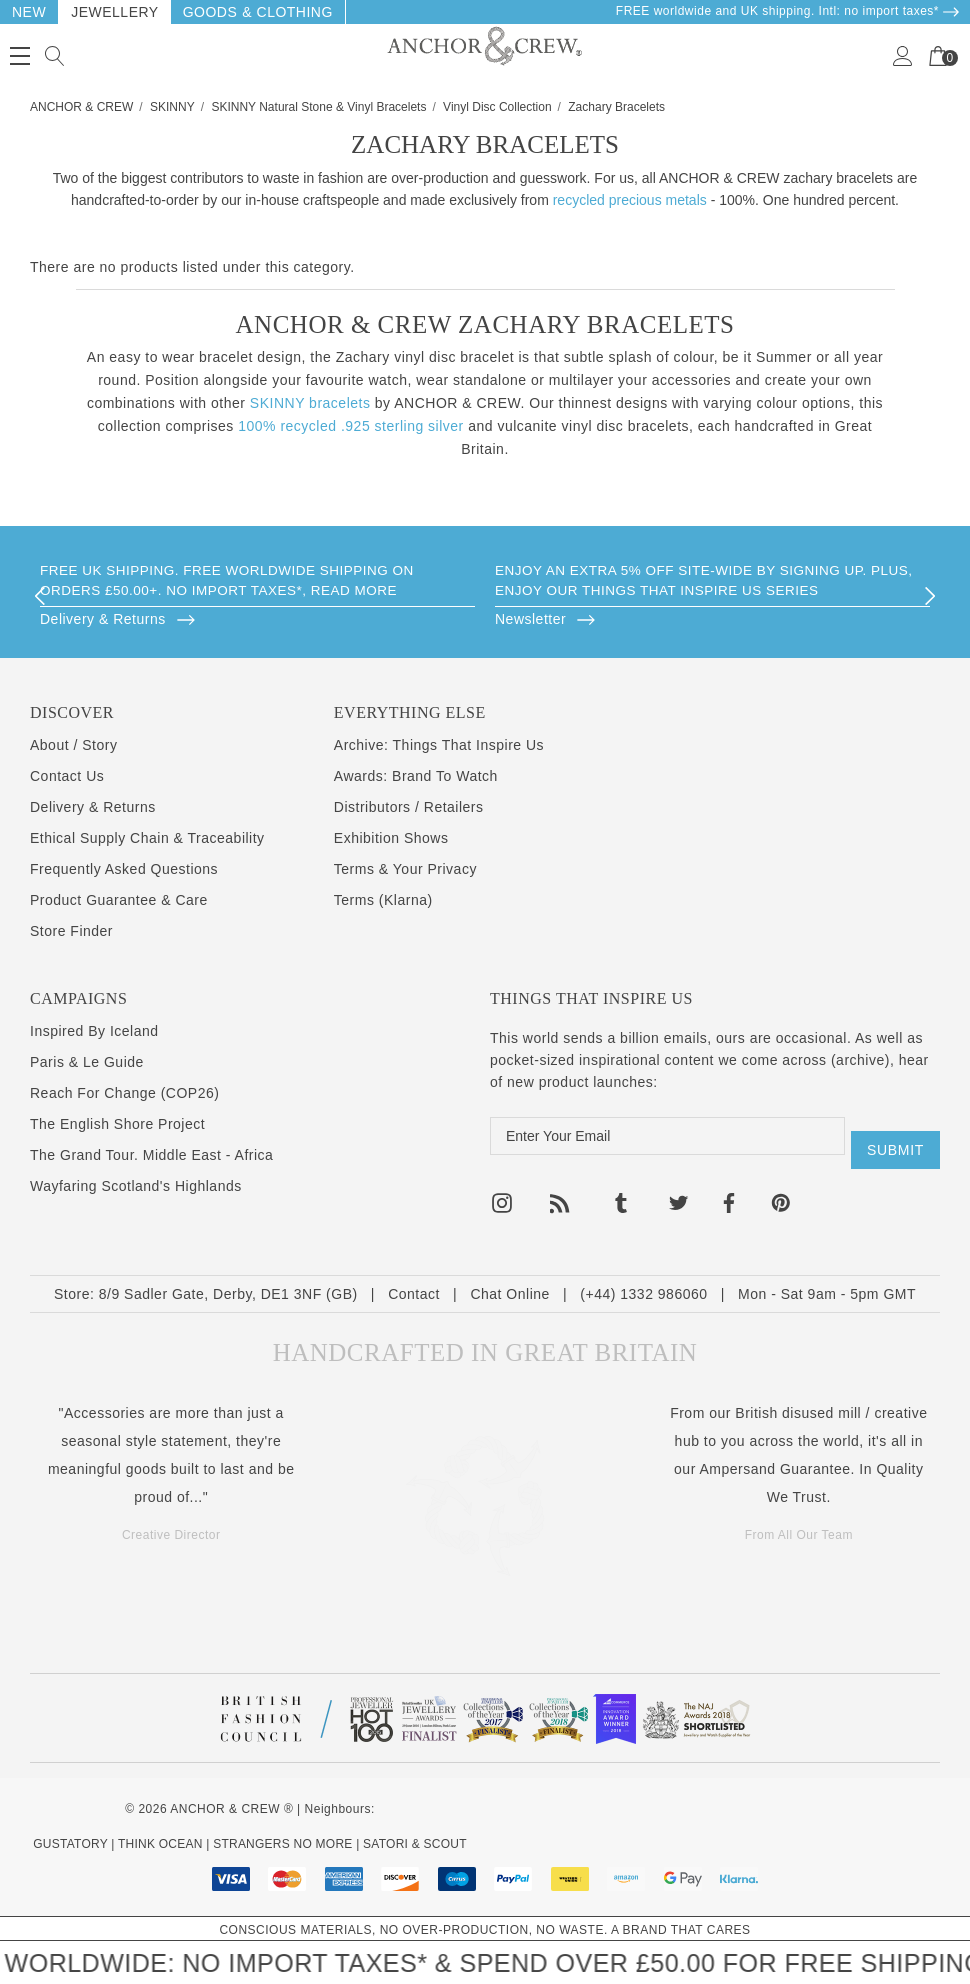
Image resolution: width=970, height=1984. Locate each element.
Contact (414, 1293)
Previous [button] (40, 596)
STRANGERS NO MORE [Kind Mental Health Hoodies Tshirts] (282, 1843)
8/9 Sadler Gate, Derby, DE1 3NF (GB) (228, 1293)
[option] (257, 596)
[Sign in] (903, 55)
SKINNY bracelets (310, 403)
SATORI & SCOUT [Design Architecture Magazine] (415, 1843)
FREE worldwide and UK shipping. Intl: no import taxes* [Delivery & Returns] (788, 11)
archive (860, 1060)
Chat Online (509, 1293)
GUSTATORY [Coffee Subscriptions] (70, 1843)
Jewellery (115, 12)
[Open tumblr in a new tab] (621, 1192)
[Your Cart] (938, 55)
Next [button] (930, 596)
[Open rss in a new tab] (560, 1192)
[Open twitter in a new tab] (679, 1192)
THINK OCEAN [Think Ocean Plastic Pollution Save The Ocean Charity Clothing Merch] (160, 1843)
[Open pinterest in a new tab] (781, 1192)
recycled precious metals (630, 200)
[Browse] (257, 618)
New (29, 12)
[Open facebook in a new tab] (728, 1192)
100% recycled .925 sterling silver (351, 426)
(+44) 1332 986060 (643, 1293)
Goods (210, 12)
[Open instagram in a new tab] (502, 1192)
